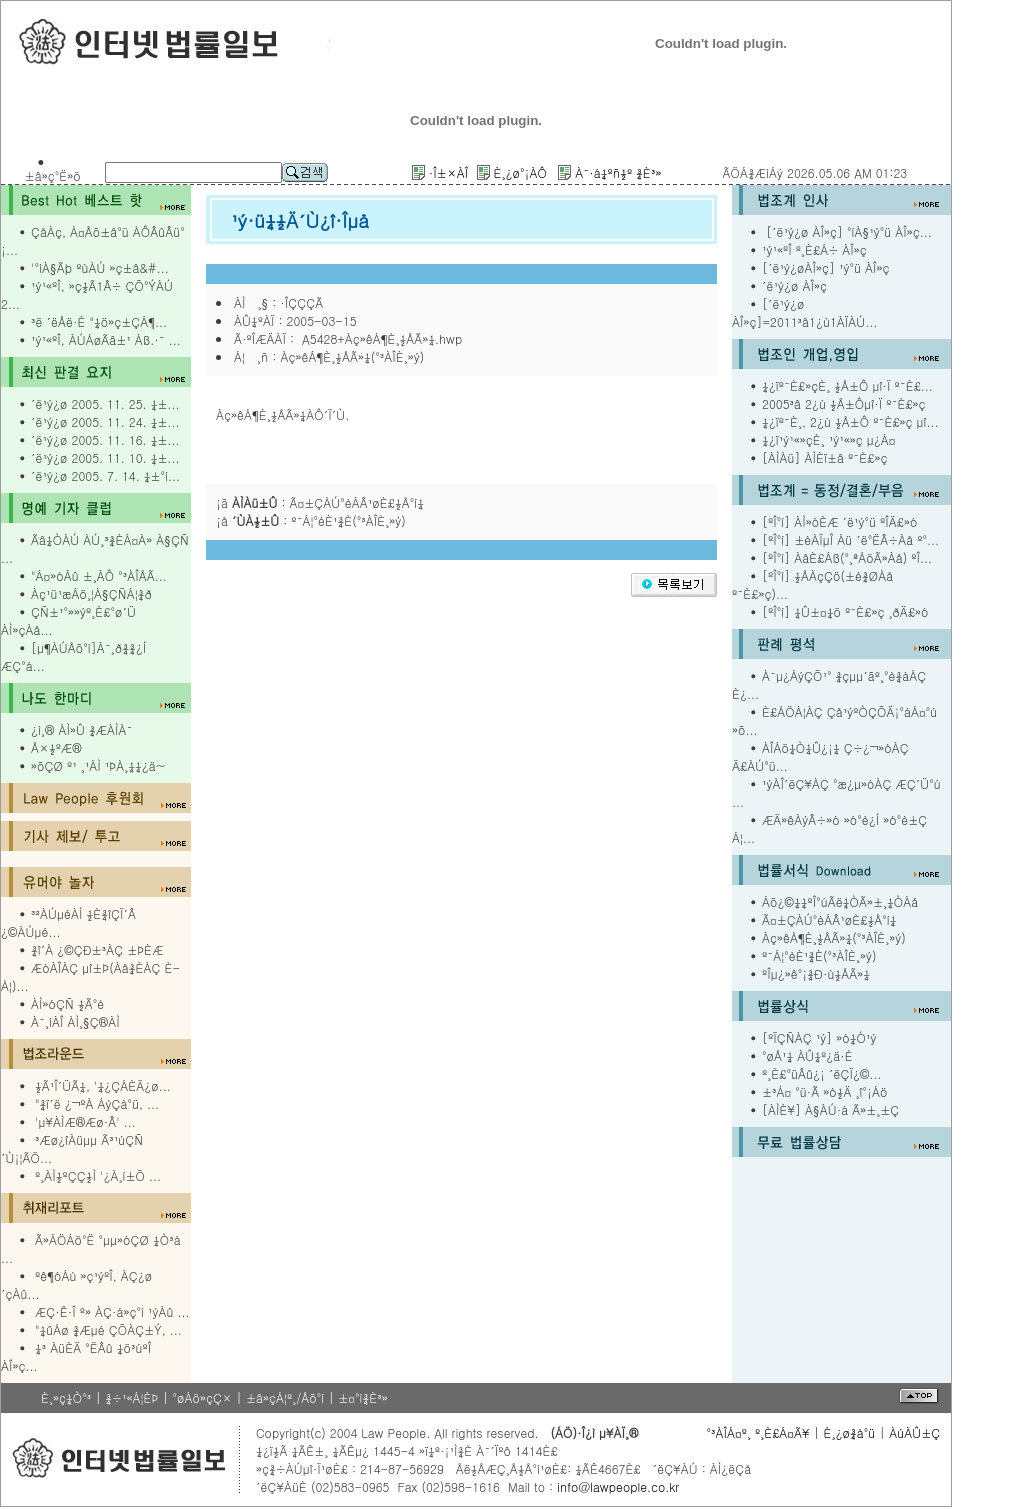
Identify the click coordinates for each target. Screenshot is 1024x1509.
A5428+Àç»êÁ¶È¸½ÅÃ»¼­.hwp (380, 338)
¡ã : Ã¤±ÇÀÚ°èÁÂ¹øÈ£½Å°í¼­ (320, 502)
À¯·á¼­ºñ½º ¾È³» (618, 172)
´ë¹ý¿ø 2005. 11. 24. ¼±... (105, 421)
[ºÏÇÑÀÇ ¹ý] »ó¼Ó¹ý (819, 1037)
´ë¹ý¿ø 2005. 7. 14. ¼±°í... (105, 475)
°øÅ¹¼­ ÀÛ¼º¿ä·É (807, 1055)
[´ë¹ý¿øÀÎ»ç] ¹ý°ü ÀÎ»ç (826, 267)
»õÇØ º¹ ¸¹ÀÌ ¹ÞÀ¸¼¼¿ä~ (98, 765)
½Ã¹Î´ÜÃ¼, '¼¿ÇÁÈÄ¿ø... (103, 1085)
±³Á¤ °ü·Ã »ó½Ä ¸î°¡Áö (825, 1091)
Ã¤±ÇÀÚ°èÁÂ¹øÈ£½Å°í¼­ (829, 919)
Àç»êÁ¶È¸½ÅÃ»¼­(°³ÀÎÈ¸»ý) (834, 937)
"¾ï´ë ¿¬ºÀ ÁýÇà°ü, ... (97, 1103)
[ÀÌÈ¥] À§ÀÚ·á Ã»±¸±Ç (830, 1109)
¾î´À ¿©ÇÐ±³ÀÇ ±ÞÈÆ (97, 949)
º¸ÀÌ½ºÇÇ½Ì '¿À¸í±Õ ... (98, 1175)
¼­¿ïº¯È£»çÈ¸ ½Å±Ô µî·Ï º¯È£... (847, 385)
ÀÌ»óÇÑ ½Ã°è (67, 1003)
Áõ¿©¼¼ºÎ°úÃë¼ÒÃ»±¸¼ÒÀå (840, 901)
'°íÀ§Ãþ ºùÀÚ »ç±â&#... (100, 267)
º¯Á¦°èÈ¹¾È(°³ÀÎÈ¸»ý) (819, 955)
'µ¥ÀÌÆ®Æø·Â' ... (85, 1121)
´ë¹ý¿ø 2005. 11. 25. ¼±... (105, 403)
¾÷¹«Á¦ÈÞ (131, 1397)
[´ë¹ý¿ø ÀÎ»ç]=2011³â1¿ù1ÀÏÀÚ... (804, 312)
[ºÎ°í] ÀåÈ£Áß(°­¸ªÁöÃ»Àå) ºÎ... (847, 557)
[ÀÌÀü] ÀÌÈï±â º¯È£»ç (824, 457)
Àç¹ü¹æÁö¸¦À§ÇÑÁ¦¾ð (91, 593)
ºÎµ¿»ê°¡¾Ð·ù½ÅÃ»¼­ (816, 973)
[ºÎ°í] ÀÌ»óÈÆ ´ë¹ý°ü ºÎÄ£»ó (839, 521)
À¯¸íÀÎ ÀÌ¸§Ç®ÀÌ (75, 1021)
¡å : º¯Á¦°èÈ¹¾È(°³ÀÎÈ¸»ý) (311, 520)
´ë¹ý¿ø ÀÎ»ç (794, 285)
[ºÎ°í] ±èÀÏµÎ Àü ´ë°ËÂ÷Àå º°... (850, 539)
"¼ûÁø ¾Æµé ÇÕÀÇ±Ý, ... (108, 1329)
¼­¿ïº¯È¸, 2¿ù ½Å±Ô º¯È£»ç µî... (850, 421)
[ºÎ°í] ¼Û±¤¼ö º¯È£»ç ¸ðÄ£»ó (845, 611)
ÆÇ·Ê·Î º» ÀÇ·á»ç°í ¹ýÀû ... (112, 1311)
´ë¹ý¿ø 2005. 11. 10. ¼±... (105, 457)
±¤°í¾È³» (363, 1397)
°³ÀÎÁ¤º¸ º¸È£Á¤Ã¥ (757, 1432)
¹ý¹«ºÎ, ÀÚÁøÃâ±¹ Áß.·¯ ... (106, 339)
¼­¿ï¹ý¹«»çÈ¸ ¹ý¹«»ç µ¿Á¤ (828, 439)
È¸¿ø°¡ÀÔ (520, 172)
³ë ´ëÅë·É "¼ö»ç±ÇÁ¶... (99, 321)
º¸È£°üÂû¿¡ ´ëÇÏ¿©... (821, 1073)
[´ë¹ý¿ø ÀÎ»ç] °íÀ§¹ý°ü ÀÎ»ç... (847, 231)
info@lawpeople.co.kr (616, 1486)
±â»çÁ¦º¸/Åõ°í (285, 1397)
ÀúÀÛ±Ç (914, 1432)
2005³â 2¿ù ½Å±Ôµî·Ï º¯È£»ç (844, 403)
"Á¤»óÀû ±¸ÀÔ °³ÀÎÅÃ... (99, 575)
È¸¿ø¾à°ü (850, 1432)
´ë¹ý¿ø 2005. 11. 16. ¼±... (105, 439)
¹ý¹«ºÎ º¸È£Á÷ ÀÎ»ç (814, 249)
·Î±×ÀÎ (449, 172)
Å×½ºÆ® (56, 747)
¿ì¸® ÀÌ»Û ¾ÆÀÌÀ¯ (81, 729)
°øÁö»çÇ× (202, 1397)
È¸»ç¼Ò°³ (66, 1397)
